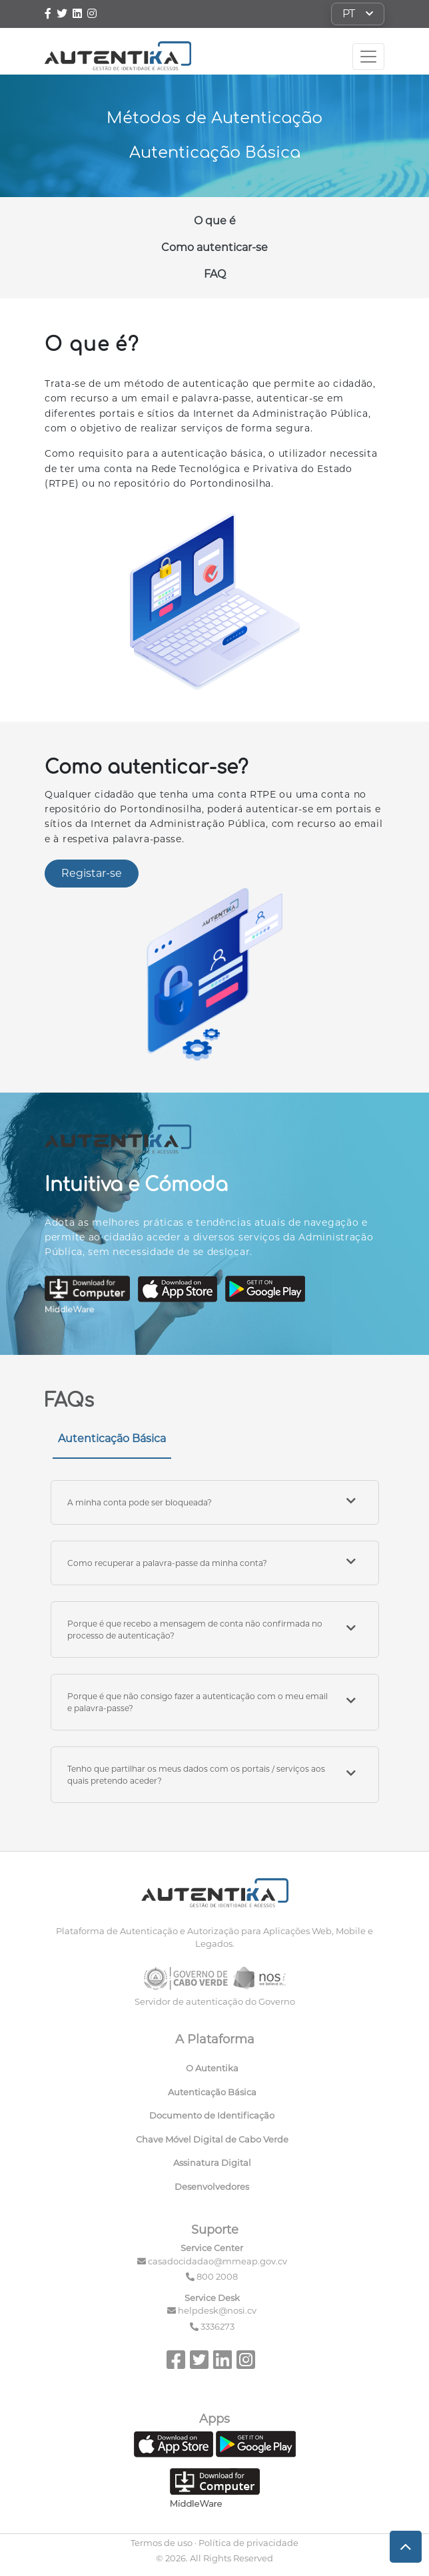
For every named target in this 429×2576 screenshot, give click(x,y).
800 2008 (217, 2276)
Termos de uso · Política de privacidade (214, 2542)
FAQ (215, 274)
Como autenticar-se (214, 247)
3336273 (217, 2326)
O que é (215, 220)
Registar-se (91, 873)
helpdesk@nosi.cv (217, 2310)
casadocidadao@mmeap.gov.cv (217, 2261)
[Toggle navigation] (368, 56)
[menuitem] (215, 2071)
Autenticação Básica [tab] (112, 1438)
